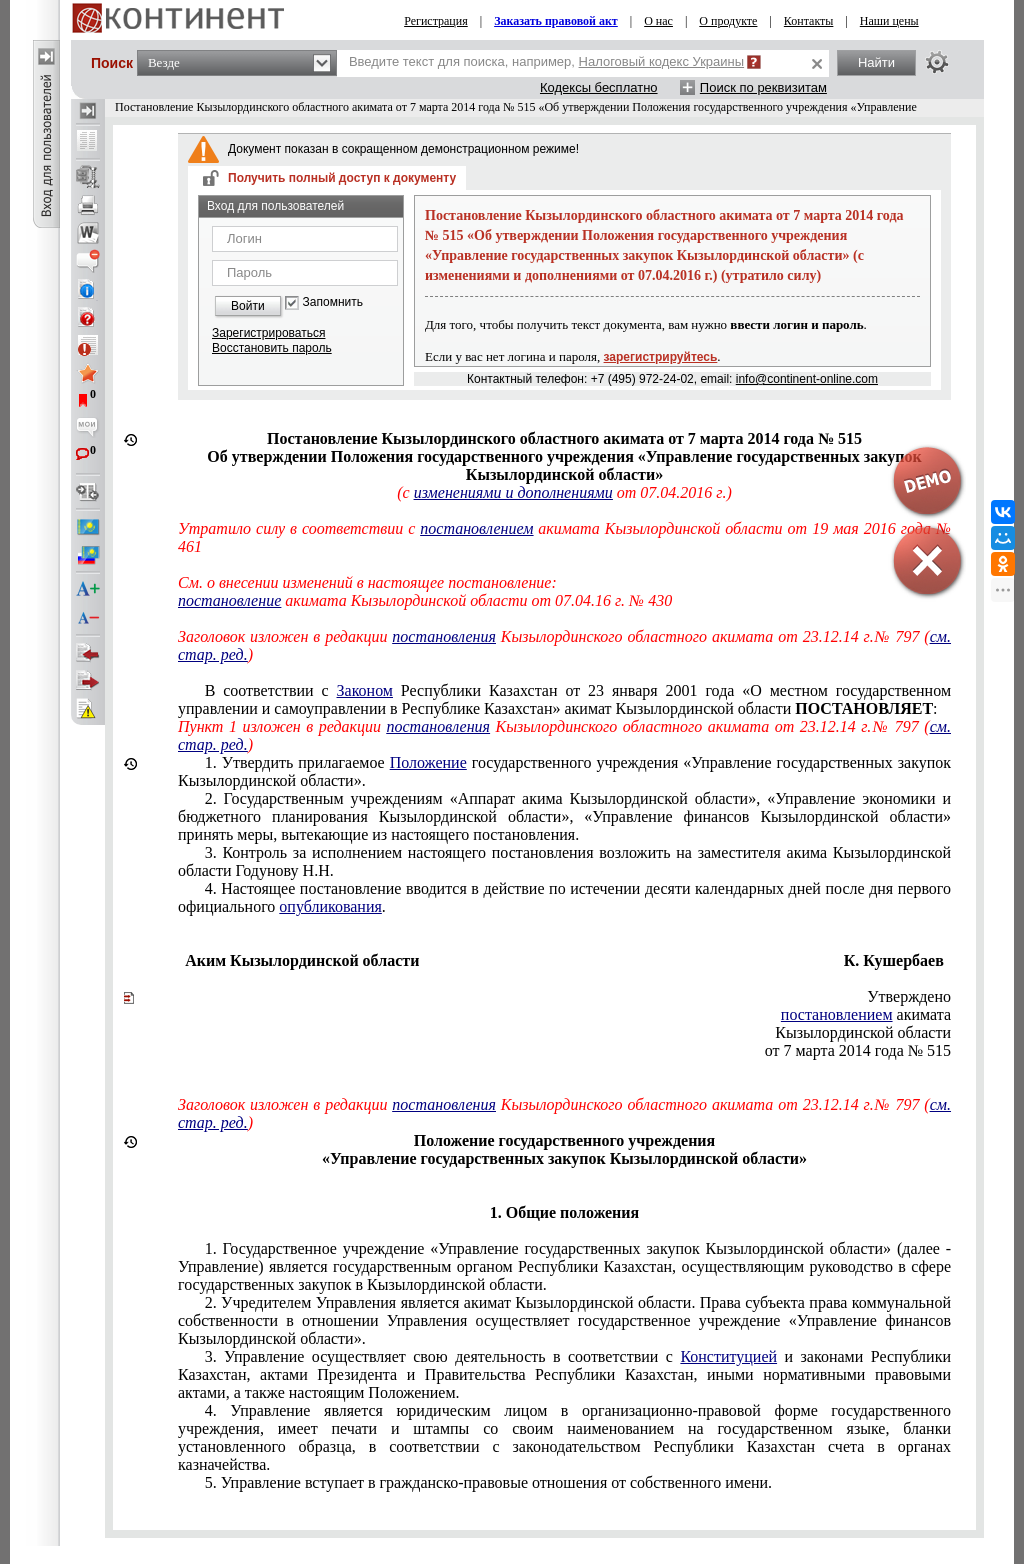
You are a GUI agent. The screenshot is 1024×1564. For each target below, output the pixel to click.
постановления (444, 636)
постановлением (476, 528)
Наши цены (889, 21)
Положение (428, 762)
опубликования (330, 906)
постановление (229, 600)
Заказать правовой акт (556, 21)
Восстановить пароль (272, 348)
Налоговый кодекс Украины (662, 61)
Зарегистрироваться (268, 333)
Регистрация (436, 21)
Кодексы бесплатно (599, 87)
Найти (876, 62)
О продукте (728, 21)
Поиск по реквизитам (763, 87)
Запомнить (333, 302)
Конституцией (728, 1356)
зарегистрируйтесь (661, 357)
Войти (248, 306)
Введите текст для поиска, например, (546, 61)
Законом (365, 690)
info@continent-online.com (807, 379)
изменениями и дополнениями (513, 492)
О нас (658, 21)
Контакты (809, 21)
